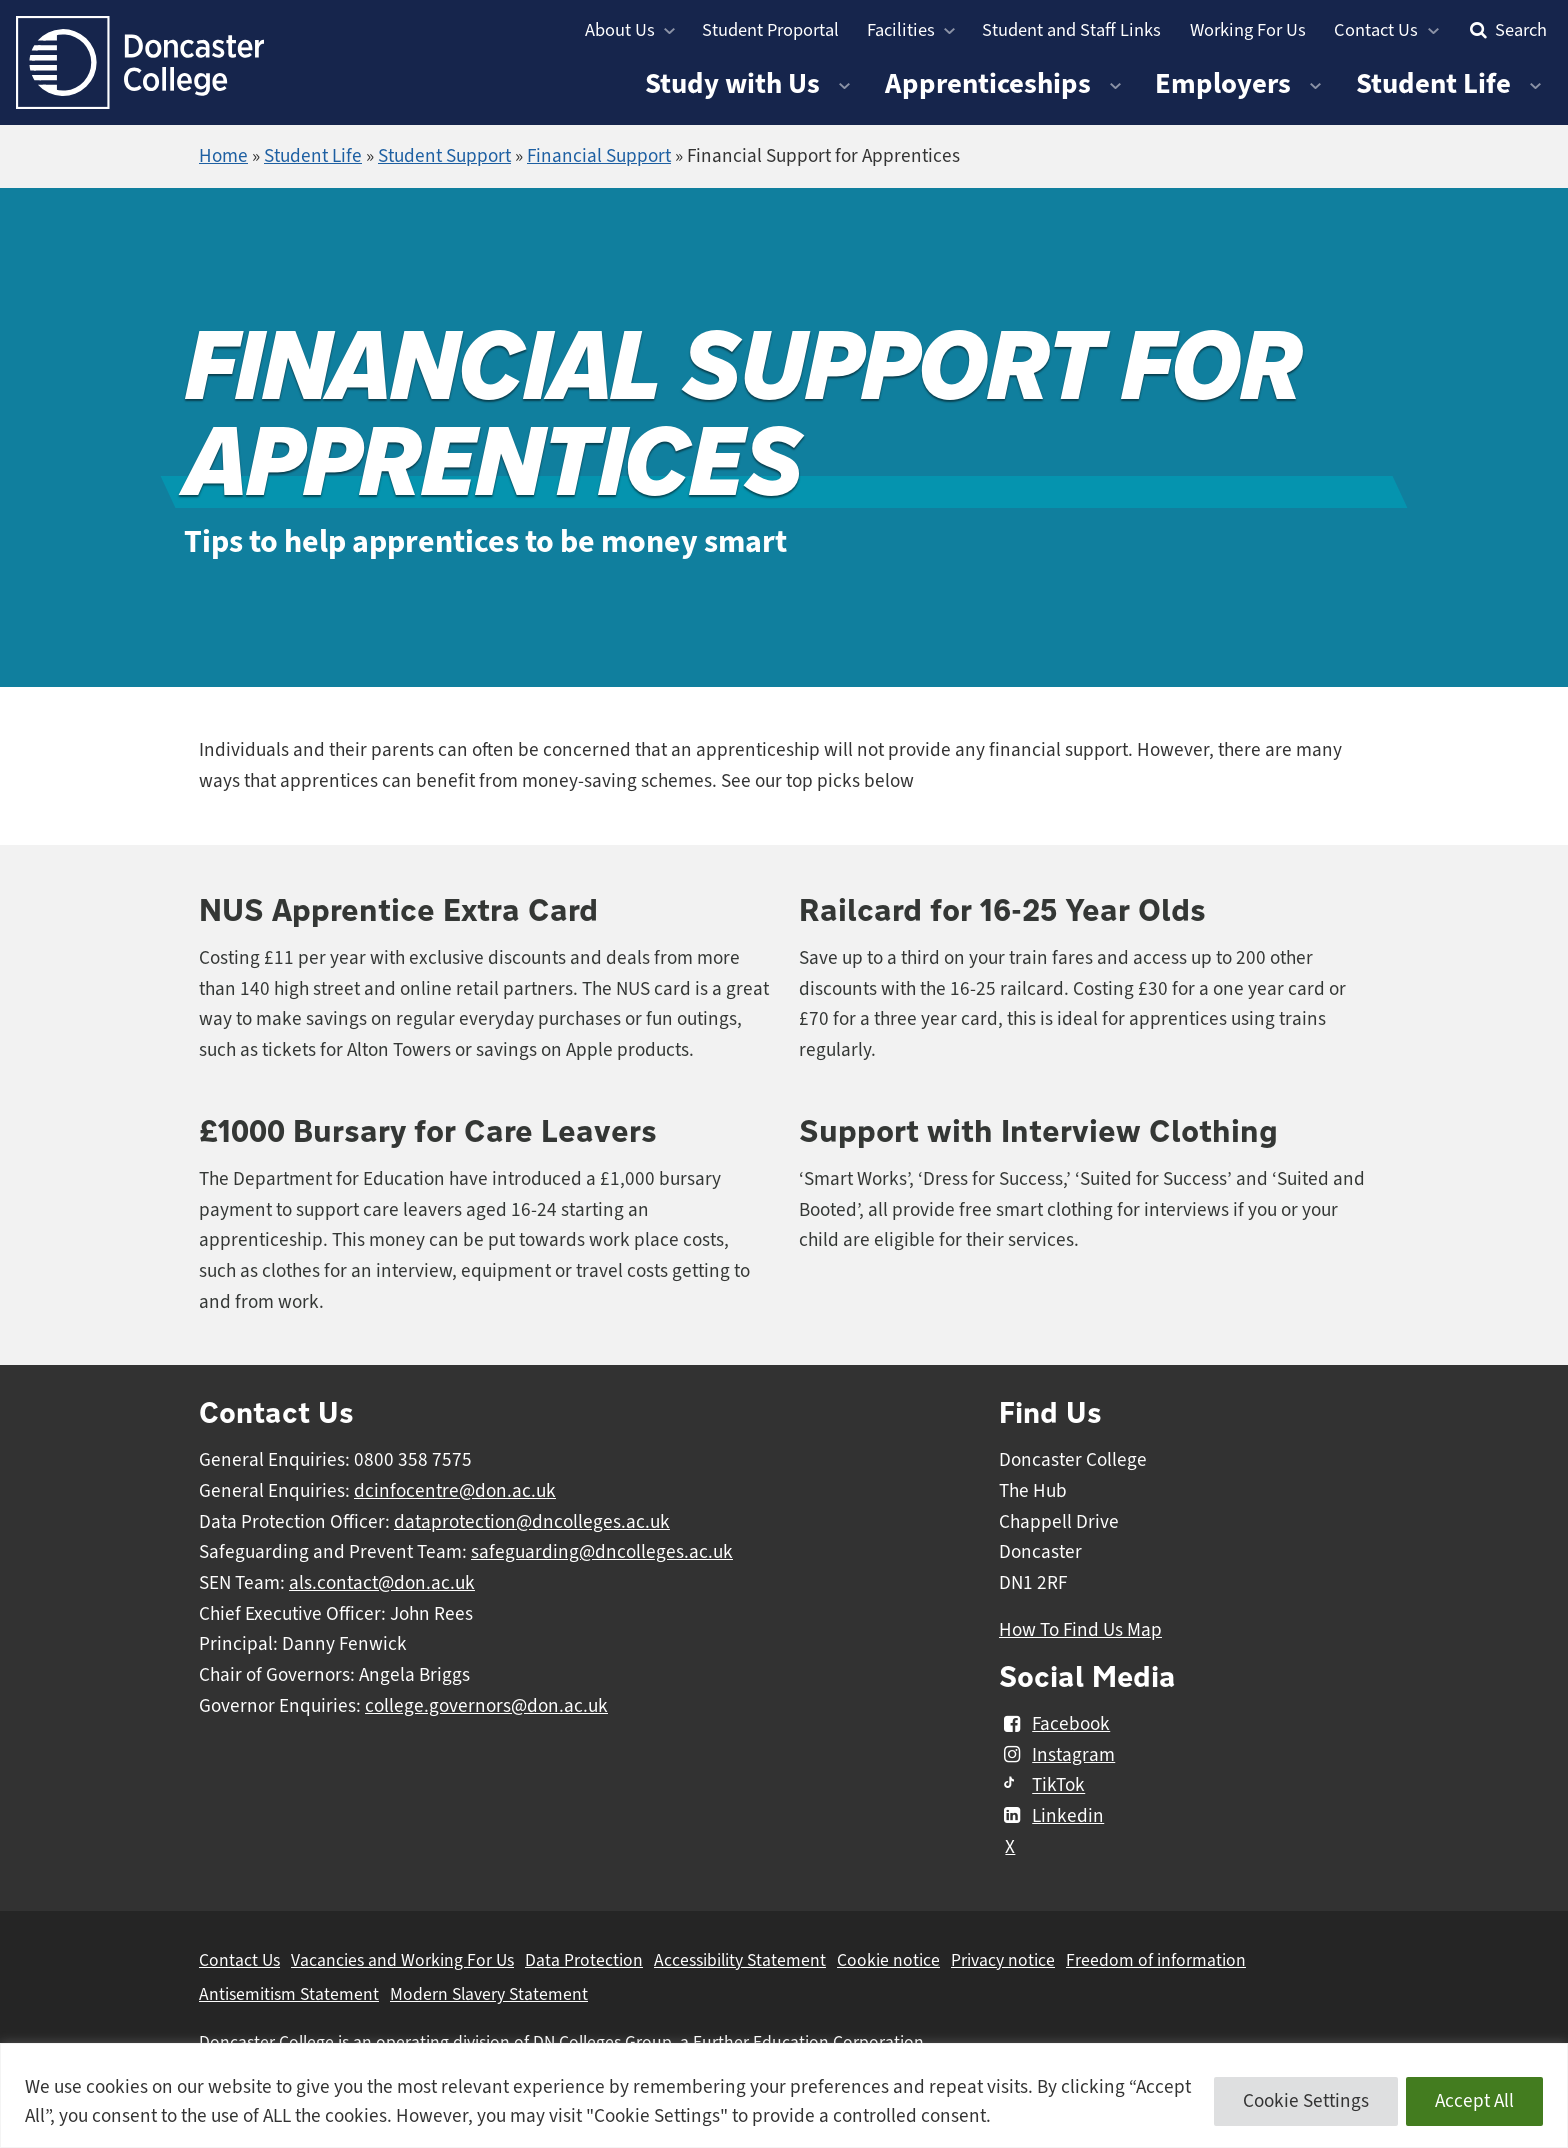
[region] (784, 2095)
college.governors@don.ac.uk (486, 1706)
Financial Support (599, 156)
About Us (620, 29)
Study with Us (732, 83)
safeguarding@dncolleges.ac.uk (602, 1552)
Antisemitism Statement (289, 1994)
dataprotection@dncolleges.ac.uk (532, 1522)
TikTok (1042, 1786)
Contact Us (1376, 29)
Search (1506, 29)
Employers (1223, 83)
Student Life (1433, 83)
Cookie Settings (1306, 2101)
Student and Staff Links (1071, 29)
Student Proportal (770, 29)
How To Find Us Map (1080, 1630)
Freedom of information (1156, 1960)
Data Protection (584, 1960)
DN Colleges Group (602, 2042)
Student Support (444, 156)
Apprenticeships (988, 83)
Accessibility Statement (740, 1960)
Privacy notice (1003, 1960)
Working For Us (1248, 29)
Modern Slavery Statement (489, 1994)
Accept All (1474, 2101)
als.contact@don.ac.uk (382, 1583)
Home (223, 156)
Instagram (1057, 1755)
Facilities (901, 29)
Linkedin (1051, 1816)
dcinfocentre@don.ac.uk (455, 1491)
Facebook (1054, 1724)
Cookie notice (888, 1960)
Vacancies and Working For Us (402, 1960)
